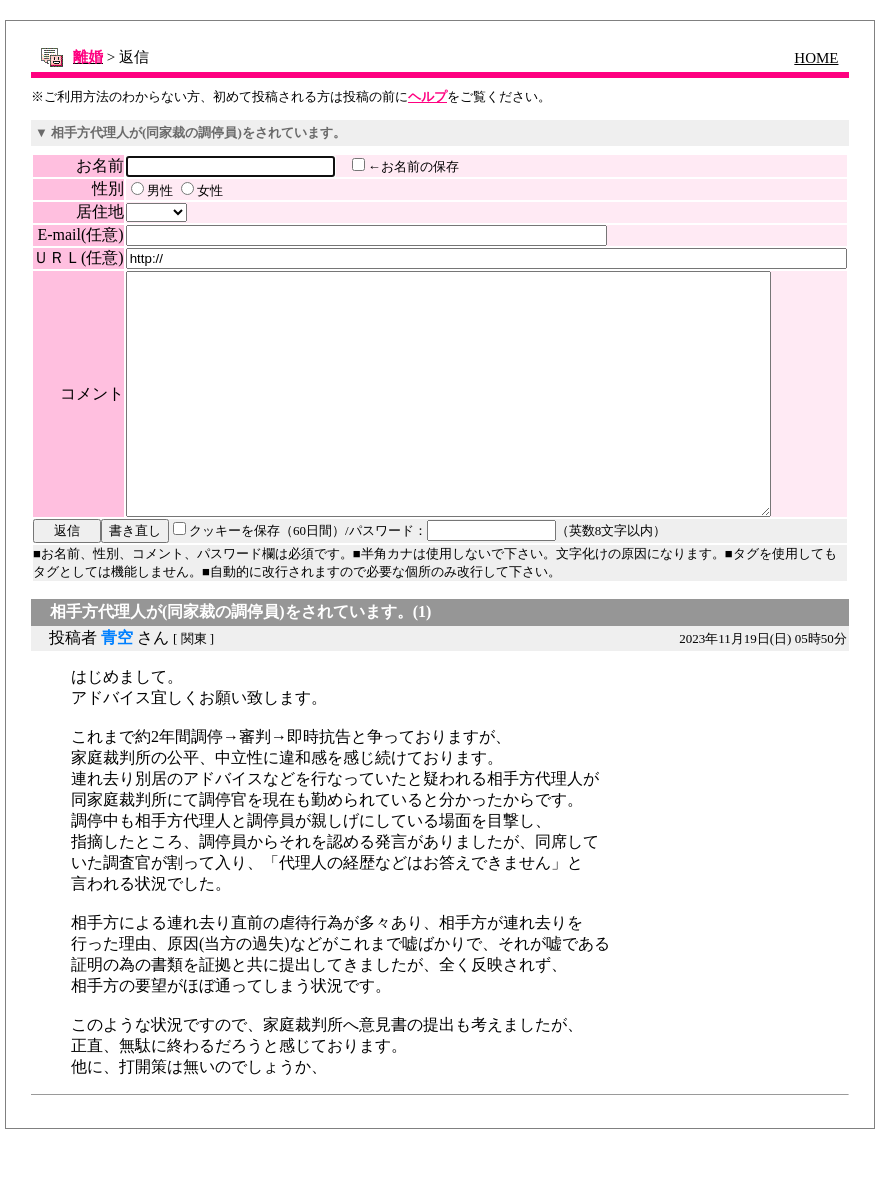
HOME (818, 58)
